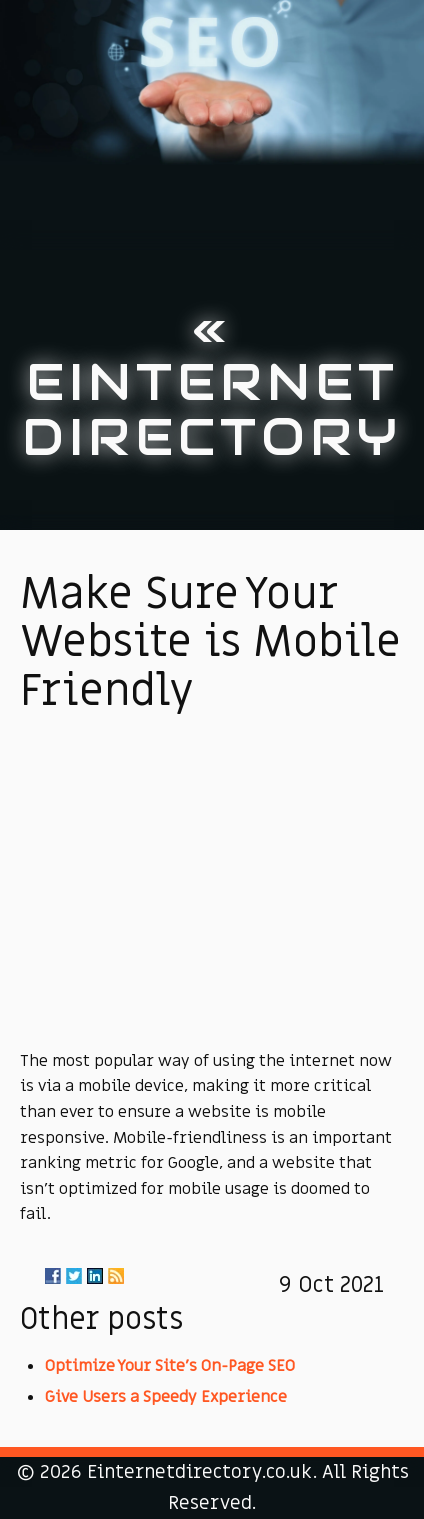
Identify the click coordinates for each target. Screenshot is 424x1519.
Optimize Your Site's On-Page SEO (170, 1366)
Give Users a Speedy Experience (166, 1397)
